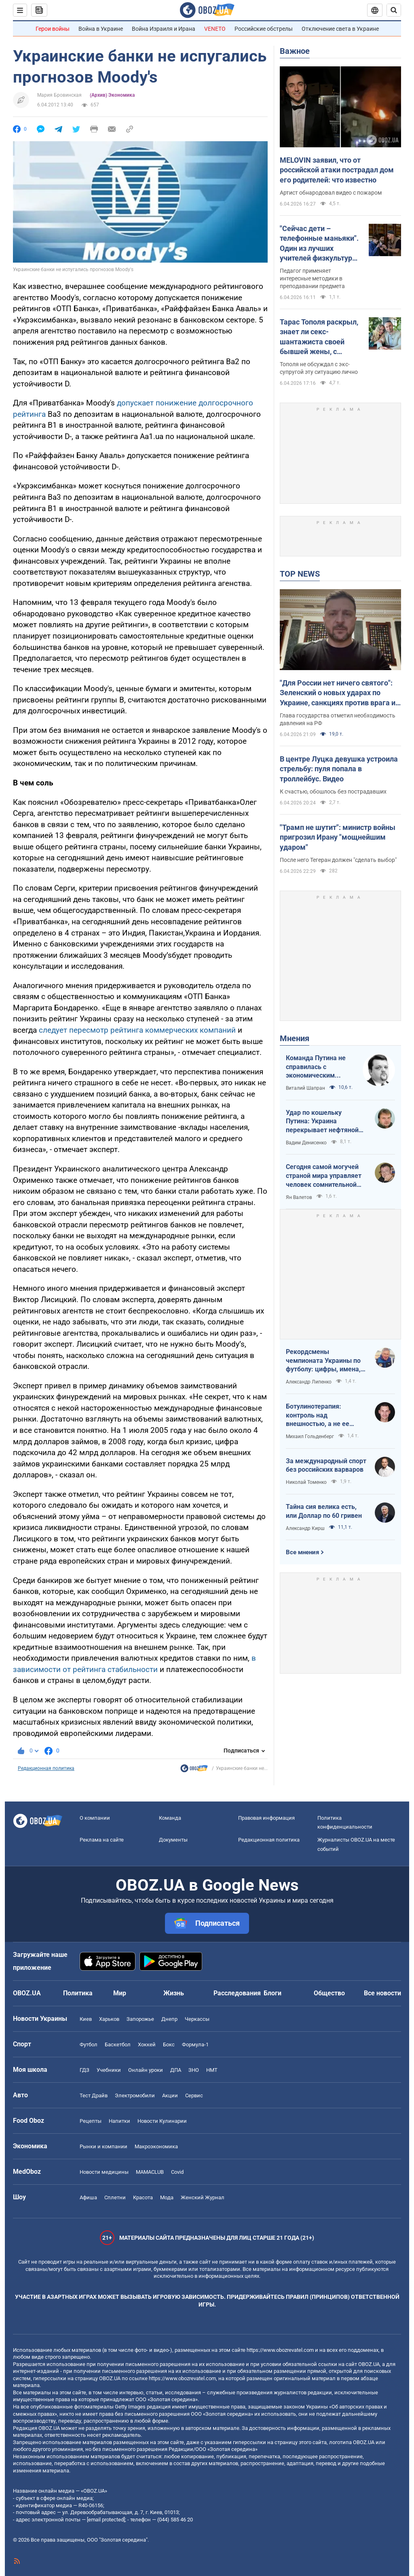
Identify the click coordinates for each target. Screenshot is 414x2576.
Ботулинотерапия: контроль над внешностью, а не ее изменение (317, 1415)
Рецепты (90, 2121)
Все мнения (302, 1552)
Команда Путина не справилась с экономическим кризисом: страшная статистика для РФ (317, 1067)
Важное (295, 51)
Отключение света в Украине (340, 28)
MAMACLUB (150, 2172)
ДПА (175, 2070)
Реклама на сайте (102, 1840)
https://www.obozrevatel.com (280, 2350)
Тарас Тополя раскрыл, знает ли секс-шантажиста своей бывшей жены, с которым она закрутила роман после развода (321, 337)
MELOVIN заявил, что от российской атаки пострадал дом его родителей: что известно (337, 170)
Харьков (109, 2019)
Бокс (169, 2044)
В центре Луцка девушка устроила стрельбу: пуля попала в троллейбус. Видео (339, 769)
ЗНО (193, 2070)
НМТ (212, 2070)
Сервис (194, 2095)
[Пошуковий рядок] (394, 10)
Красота (143, 2197)
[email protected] (106, 2520)
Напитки (119, 2121)
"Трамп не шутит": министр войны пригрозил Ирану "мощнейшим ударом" (337, 837)
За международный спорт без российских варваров (326, 1465)
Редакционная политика (46, 1768)
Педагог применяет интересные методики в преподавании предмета (312, 278)
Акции (170, 2095)
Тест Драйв (94, 2095)
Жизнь (173, 1993)
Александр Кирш (305, 1528)
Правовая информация (266, 1818)
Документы (173, 1840)
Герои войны (53, 28)
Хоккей (147, 2044)
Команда (170, 1818)
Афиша (88, 2197)
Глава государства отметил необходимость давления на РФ (337, 719)
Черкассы (197, 2019)
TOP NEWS (300, 574)
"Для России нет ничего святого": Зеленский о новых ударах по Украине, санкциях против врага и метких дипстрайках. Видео (337, 693)
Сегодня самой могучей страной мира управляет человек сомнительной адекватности (323, 1176)
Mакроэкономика (156, 2146)
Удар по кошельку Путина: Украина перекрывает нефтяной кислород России (322, 1122)
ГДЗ (84, 2070)
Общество (329, 1993)
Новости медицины (104, 2172)
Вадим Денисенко (306, 1143)
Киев (86, 2019)
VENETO (215, 28)
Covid (177, 2172)
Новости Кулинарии (162, 2121)
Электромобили (135, 2095)
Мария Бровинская (59, 95)
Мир (119, 1993)
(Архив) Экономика (112, 95)
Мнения (294, 1038)
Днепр (169, 2019)
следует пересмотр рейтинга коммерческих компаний (137, 1030)
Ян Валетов (299, 1197)
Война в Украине (100, 28)
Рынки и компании (103, 2146)
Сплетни (115, 2197)
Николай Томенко (306, 1482)
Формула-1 (195, 2044)
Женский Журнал (202, 2197)
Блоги (272, 1993)
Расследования (237, 1993)
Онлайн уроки (145, 2070)
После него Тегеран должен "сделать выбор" (338, 860)
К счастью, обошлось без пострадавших (333, 791)
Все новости (382, 1993)
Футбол (88, 2044)
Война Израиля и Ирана (163, 28)
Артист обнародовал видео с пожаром (331, 192)
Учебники (109, 2070)
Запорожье (140, 2019)
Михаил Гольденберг (310, 1436)
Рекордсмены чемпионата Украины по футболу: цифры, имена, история (323, 1361)
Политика (78, 1993)
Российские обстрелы (263, 28)
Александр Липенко (309, 1382)
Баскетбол (118, 2044)
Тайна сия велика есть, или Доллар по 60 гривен (324, 1511)
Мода (166, 2197)
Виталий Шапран (305, 1088)
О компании (95, 1818)
